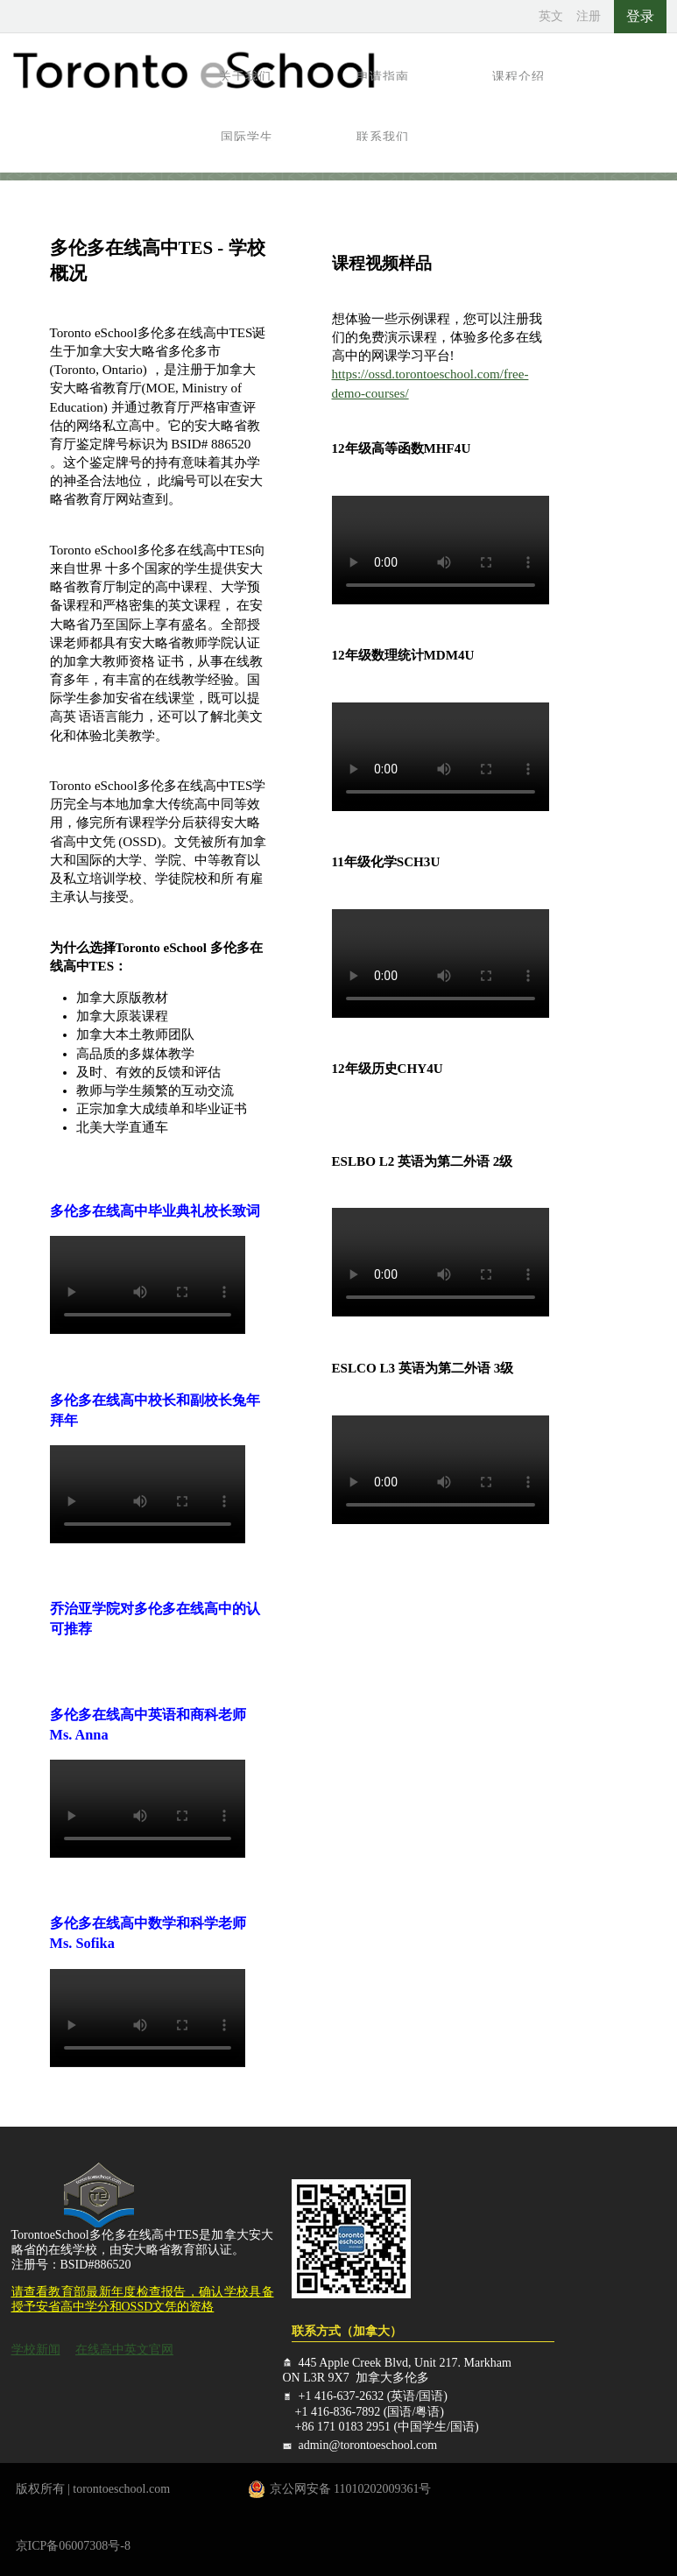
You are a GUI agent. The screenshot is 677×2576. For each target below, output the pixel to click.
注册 (588, 16)
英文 (551, 16)
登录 (640, 16)
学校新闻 (35, 2349)
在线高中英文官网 (124, 2349)
